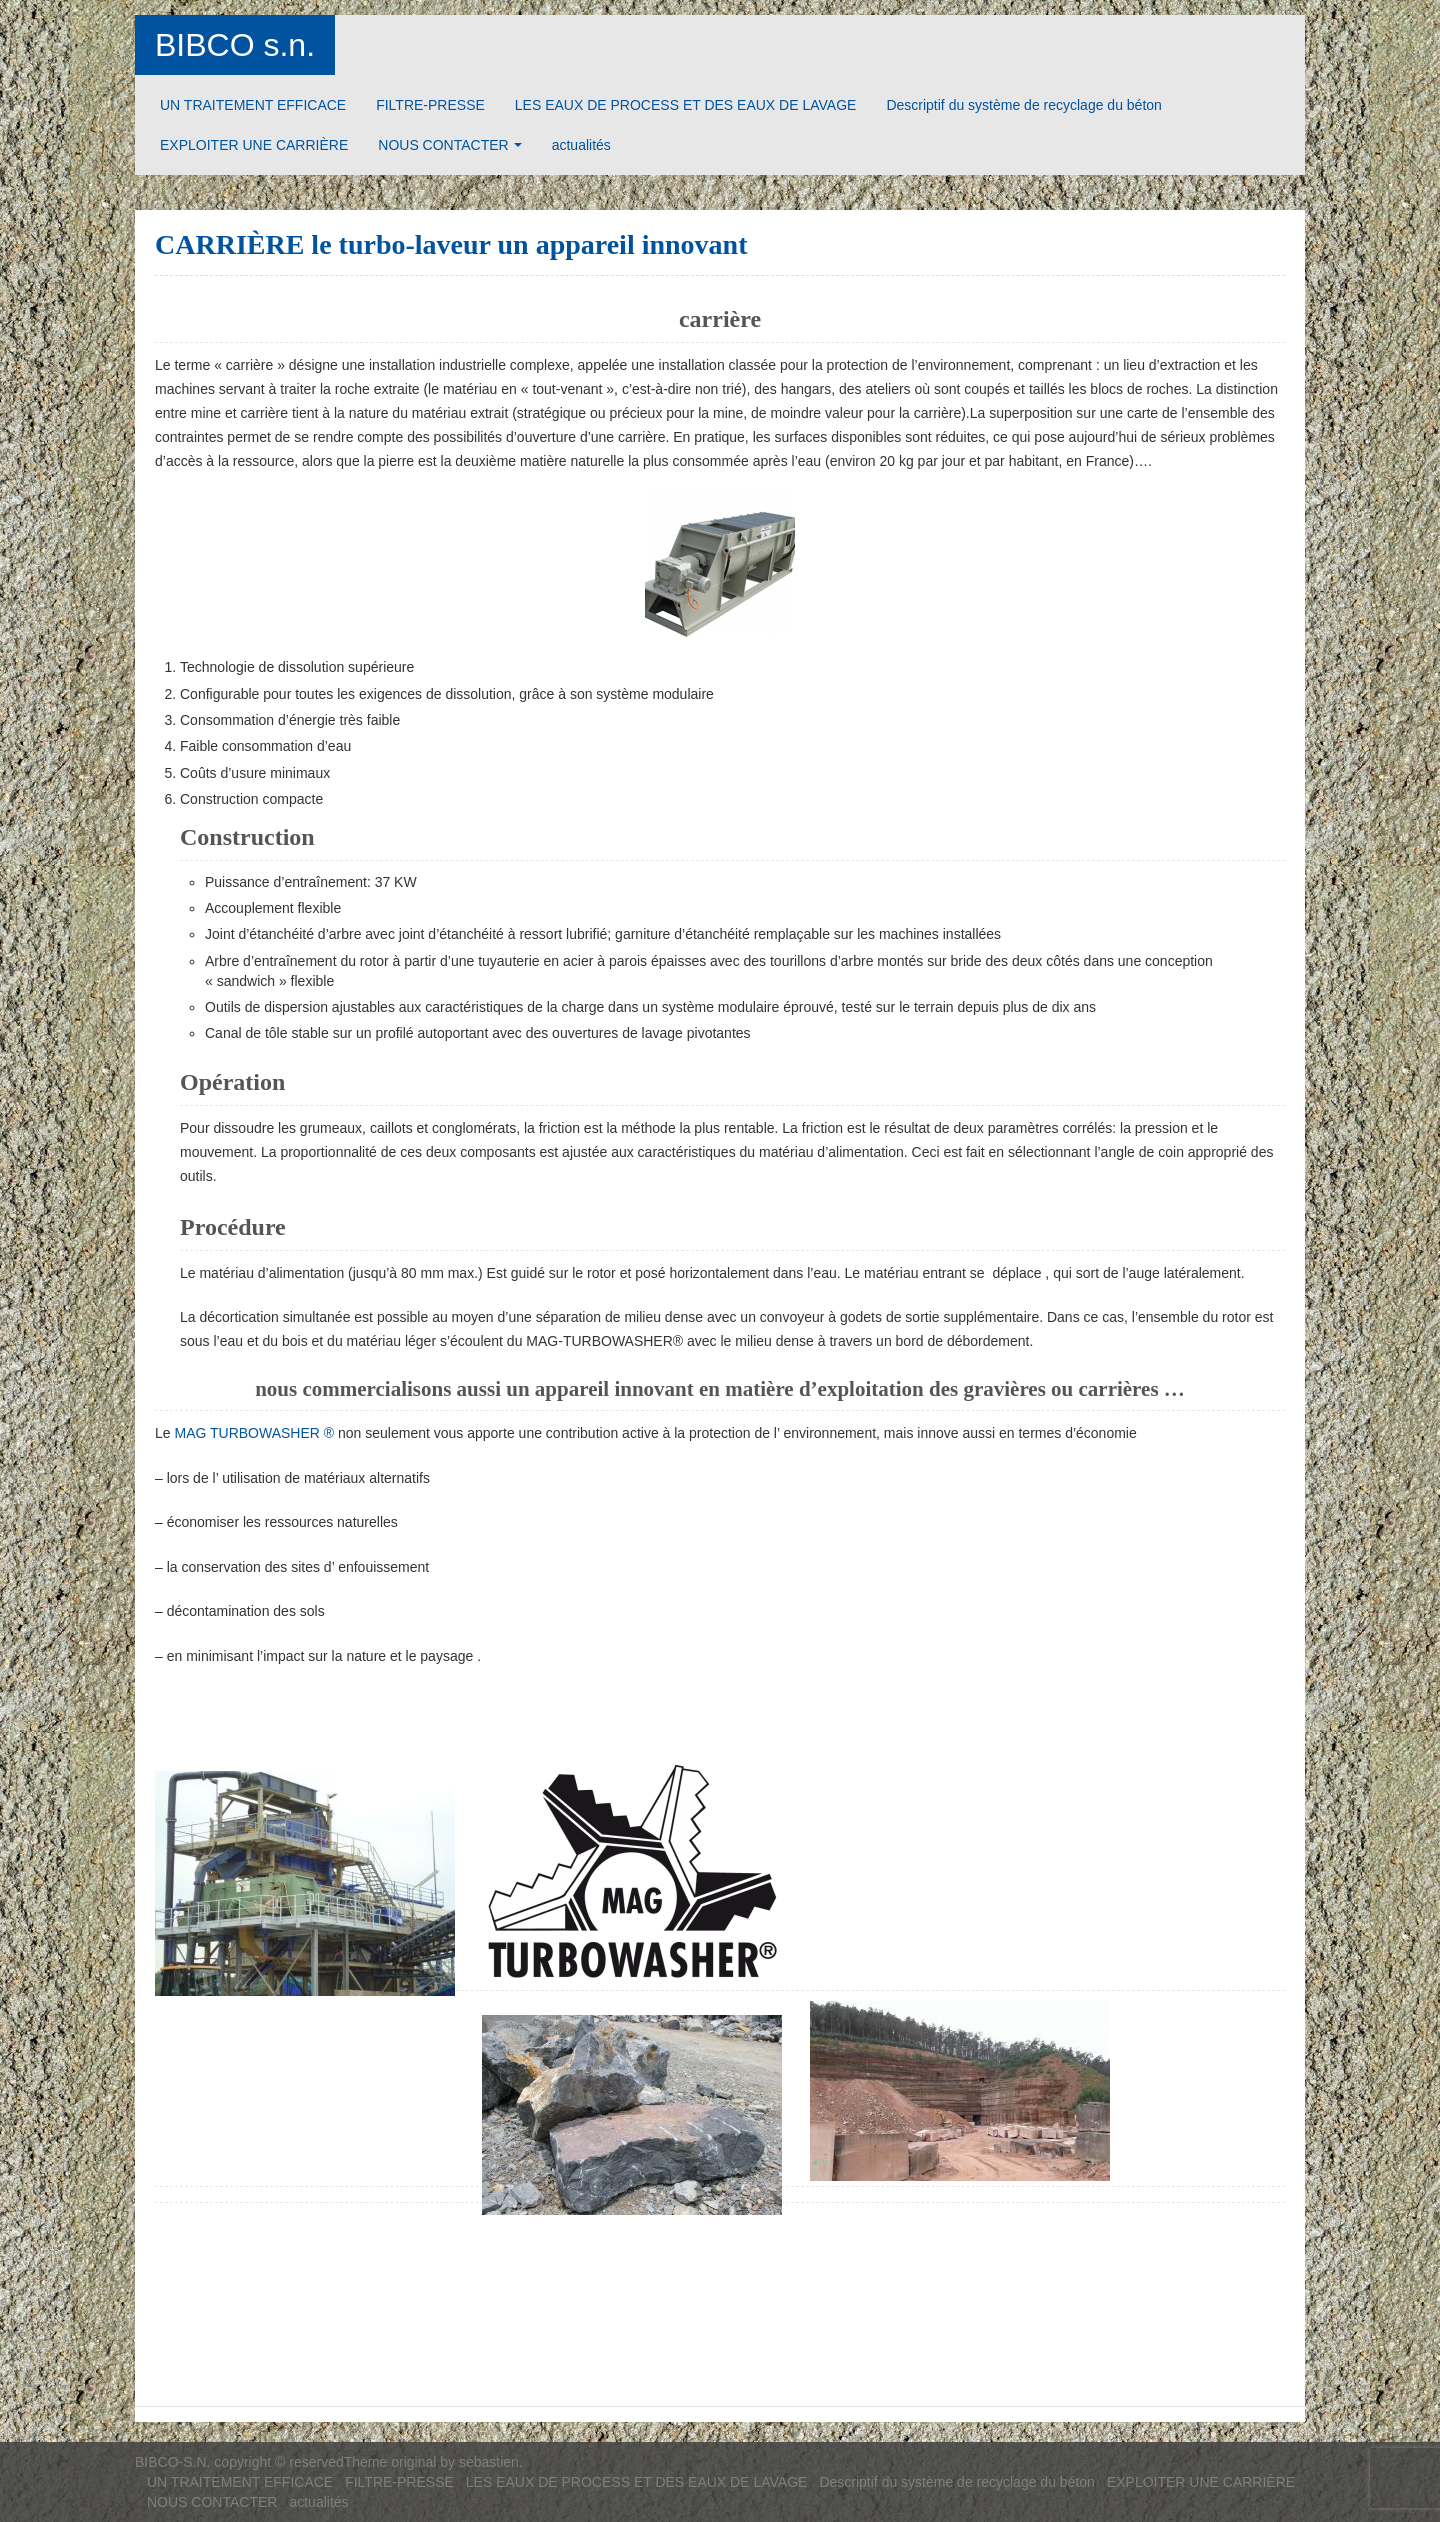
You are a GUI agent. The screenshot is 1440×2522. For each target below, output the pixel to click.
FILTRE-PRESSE (430, 105)
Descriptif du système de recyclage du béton (1023, 105)
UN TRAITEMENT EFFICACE (253, 105)
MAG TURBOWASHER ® (254, 1433)
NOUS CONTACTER (443, 145)
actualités (581, 145)
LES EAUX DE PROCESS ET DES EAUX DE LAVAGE (686, 105)
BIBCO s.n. (235, 45)
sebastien (489, 2462)
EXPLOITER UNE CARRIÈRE (254, 145)
